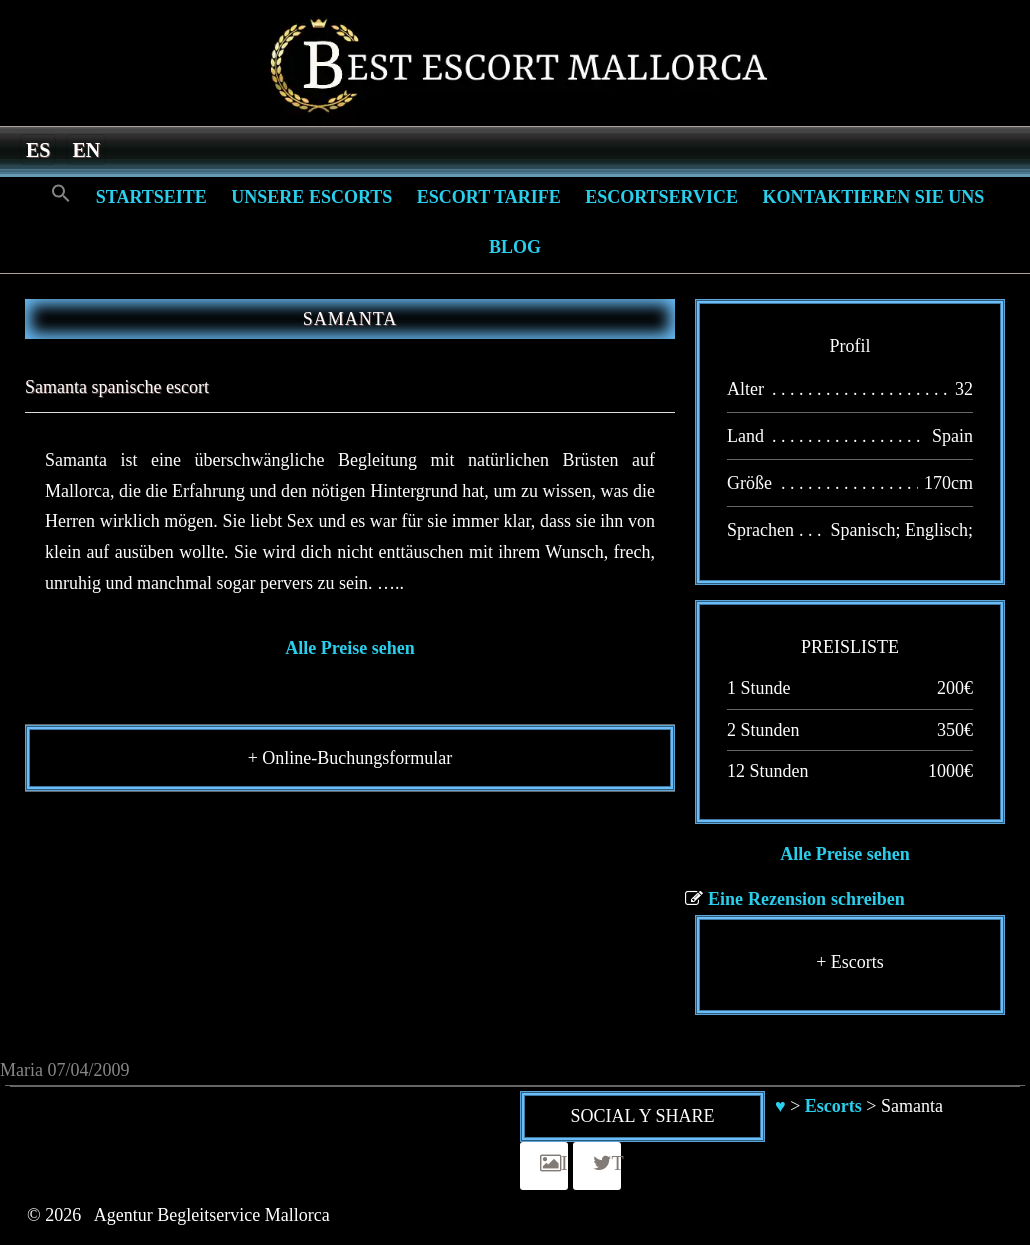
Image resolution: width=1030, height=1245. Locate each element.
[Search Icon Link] (61, 194)
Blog (515, 247)
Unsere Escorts (311, 197)
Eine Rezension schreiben (806, 899)
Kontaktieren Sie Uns (873, 197)
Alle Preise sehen (350, 648)
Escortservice (661, 197)
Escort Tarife (489, 197)
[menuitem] (38, 149)
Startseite (151, 197)
